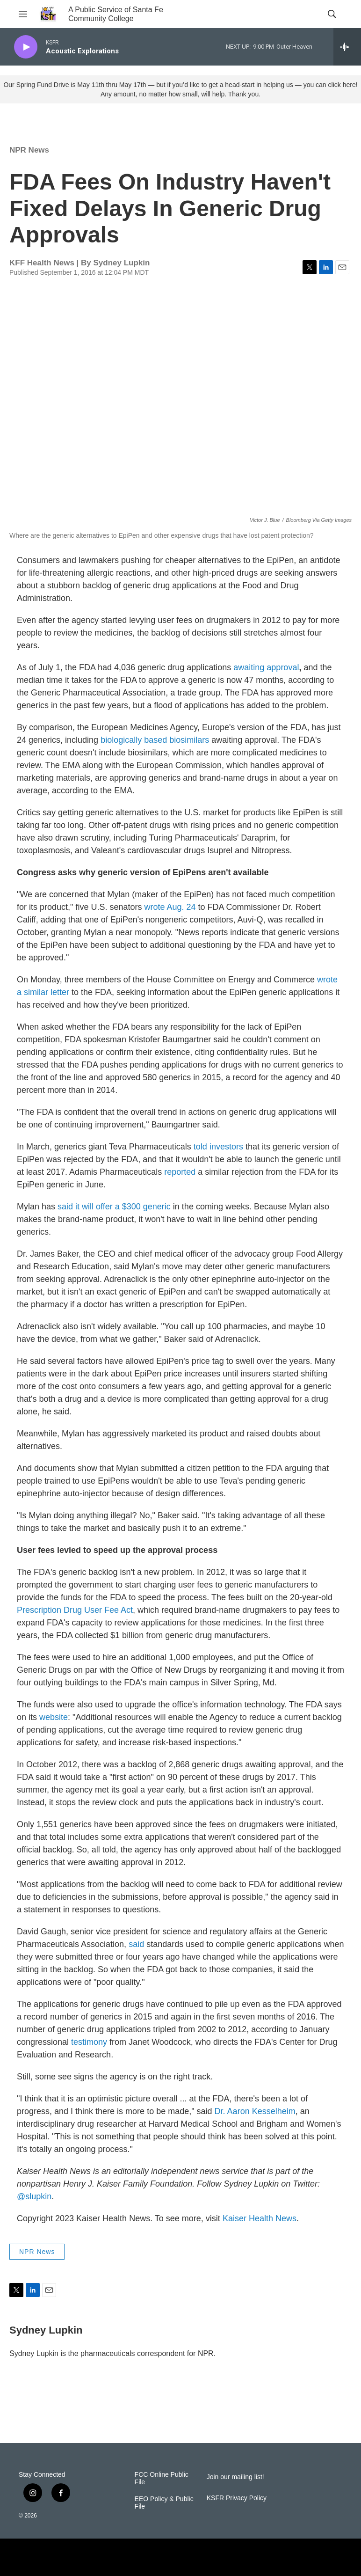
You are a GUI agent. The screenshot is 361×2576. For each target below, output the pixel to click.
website (53, 1717)
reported (179, 1172)
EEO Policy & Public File (164, 2503)
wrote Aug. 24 (170, 907)
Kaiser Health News (259, 2218)
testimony (90, 2042)
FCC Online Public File (161, 2478)
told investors (219, 1146)
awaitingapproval (266, 667)
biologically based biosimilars (155, 740)
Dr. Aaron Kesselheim (255, 2111)
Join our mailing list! (235, 2477)
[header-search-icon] (332, 14)
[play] (25, 47)
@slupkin (34, 2196)
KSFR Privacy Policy (237, 2498)
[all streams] (347, 47)
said (136, 1944)
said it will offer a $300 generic (114, 1206)
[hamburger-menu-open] (23, 14)
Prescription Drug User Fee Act (75, 1610)
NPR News (29, 150)
